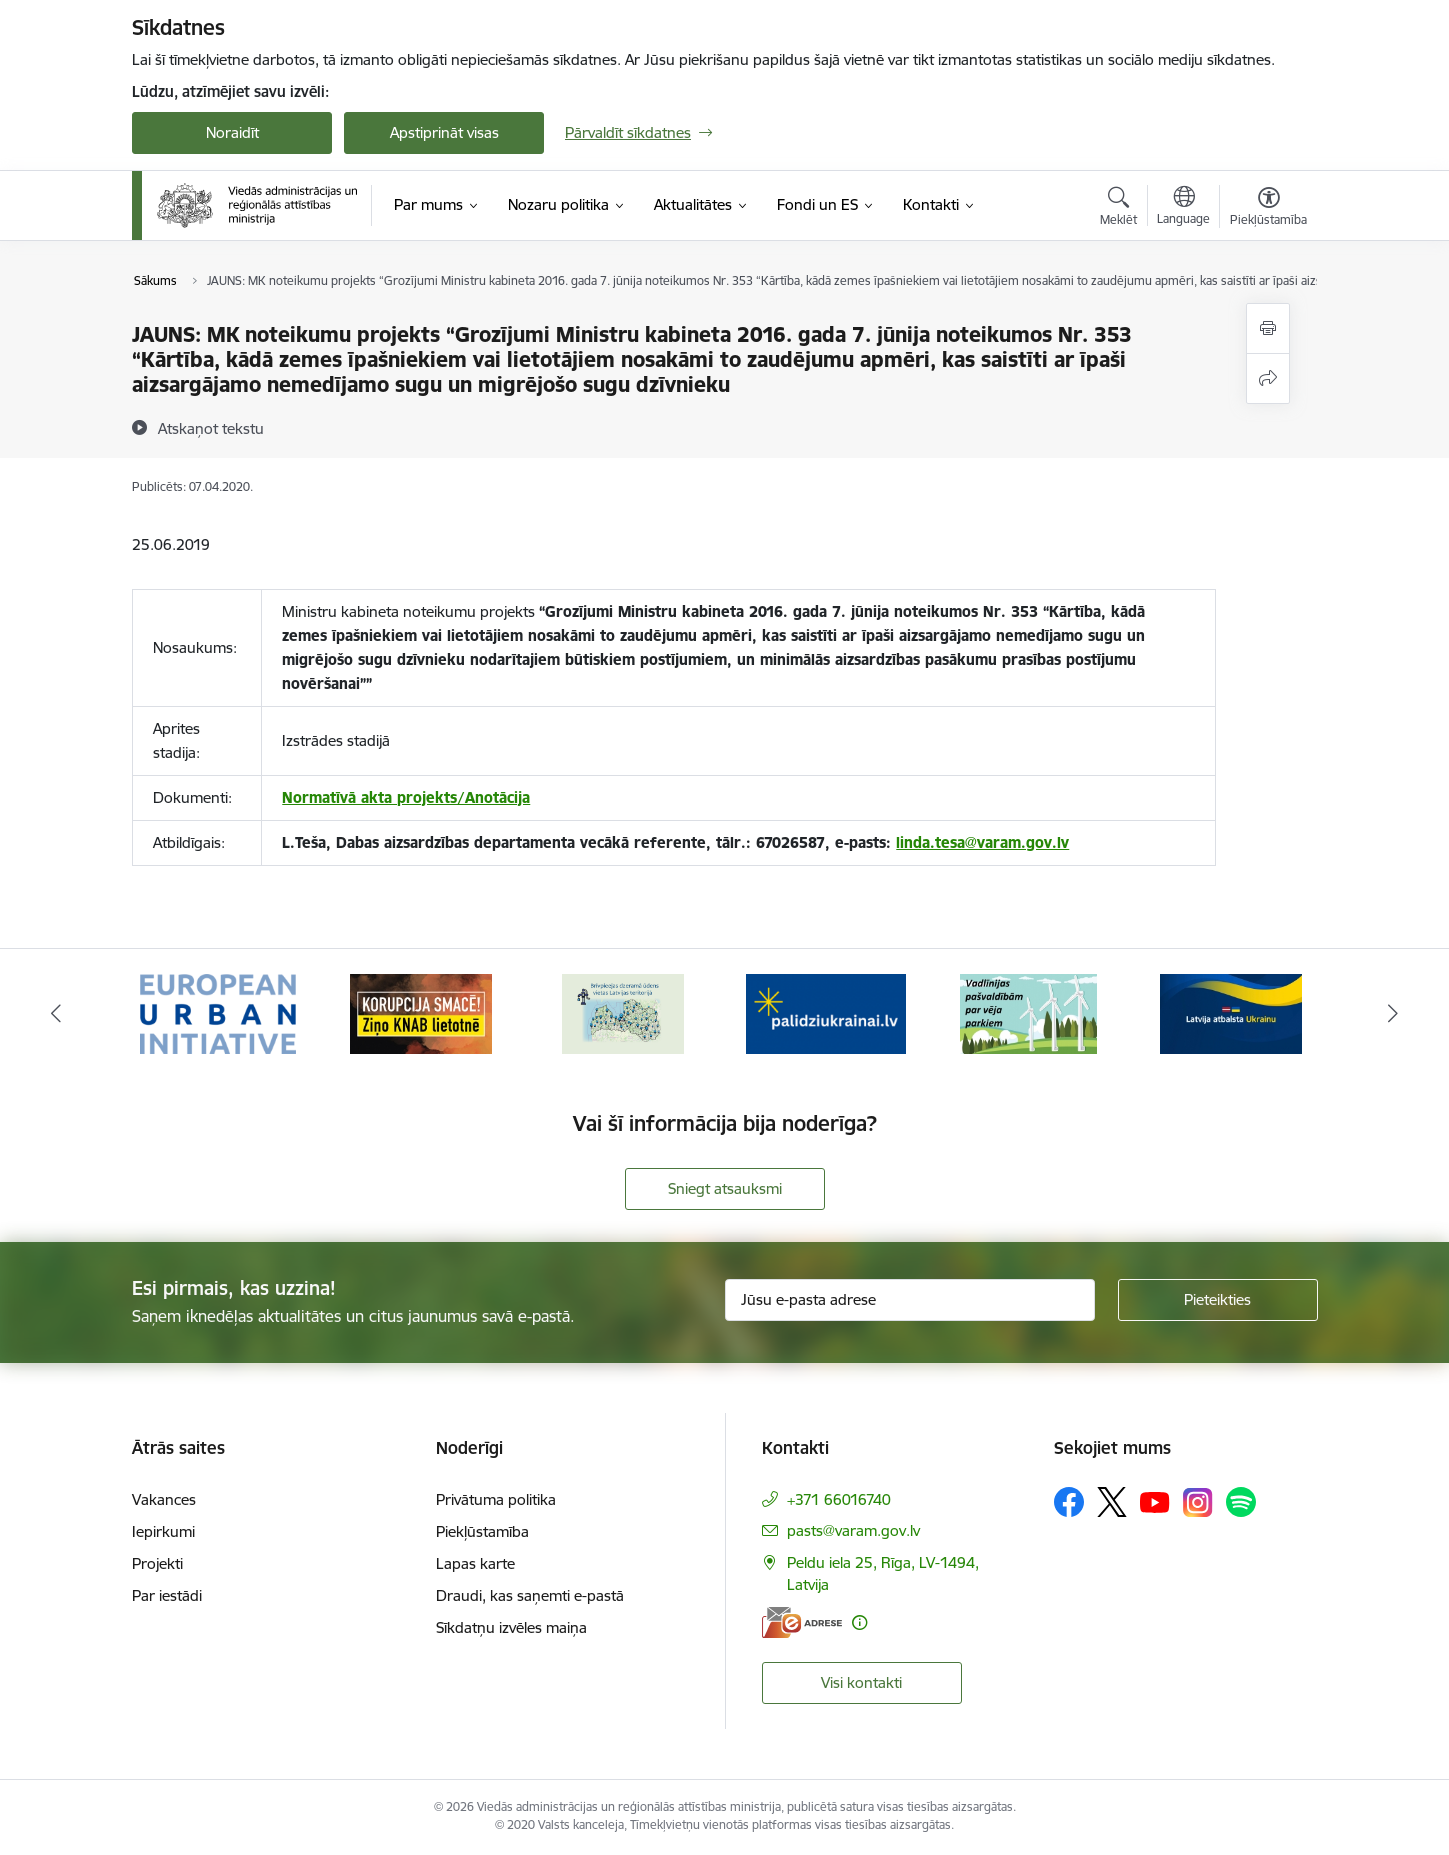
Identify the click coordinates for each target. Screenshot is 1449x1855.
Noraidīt (232, 132)
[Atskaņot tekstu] (211, 428)
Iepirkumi (163, 1531)
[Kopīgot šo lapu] (1268, 378)
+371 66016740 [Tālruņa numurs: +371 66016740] (839, 1499)
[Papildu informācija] (859, 1622)
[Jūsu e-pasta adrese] (910, 1300)
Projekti (157, 1563)
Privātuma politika (496, 1499)
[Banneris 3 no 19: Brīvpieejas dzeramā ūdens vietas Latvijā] (623, 1012)
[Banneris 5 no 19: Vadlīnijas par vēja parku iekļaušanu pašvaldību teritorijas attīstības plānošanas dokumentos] (1029, 1012)
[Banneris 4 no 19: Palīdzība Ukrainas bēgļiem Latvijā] (826, 1012)
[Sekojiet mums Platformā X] (1112, 1502)
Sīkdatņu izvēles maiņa (511, 1627)
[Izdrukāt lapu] (1268, 328)
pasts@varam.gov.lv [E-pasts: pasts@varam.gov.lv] (853, 1530)
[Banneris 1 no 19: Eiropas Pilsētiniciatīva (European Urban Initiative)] (218, 1012)
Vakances (164, 1499)
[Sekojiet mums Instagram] (1198, 1502)
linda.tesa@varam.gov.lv (982, 842)
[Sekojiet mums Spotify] (1241, 1502)
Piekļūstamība (482, 1531)
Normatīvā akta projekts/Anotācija (406, 797)
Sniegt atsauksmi (725, 1188)
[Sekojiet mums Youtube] (1155, 1501)
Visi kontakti (861, 1682)
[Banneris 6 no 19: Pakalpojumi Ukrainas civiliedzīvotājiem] (1231, 1012)
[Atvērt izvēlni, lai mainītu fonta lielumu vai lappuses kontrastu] (1268, 209)
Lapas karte (475, 1563)
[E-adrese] (802, 1622)
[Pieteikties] (1218, 1300)
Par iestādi (167, 1595)
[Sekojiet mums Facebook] (1069, 1502)
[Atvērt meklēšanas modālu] (1118, 209)
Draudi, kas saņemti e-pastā (530, 1595)
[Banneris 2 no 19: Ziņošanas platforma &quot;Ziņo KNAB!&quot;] (421, 1012)
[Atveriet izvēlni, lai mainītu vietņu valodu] (1183, 208)
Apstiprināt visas (444, 132)
